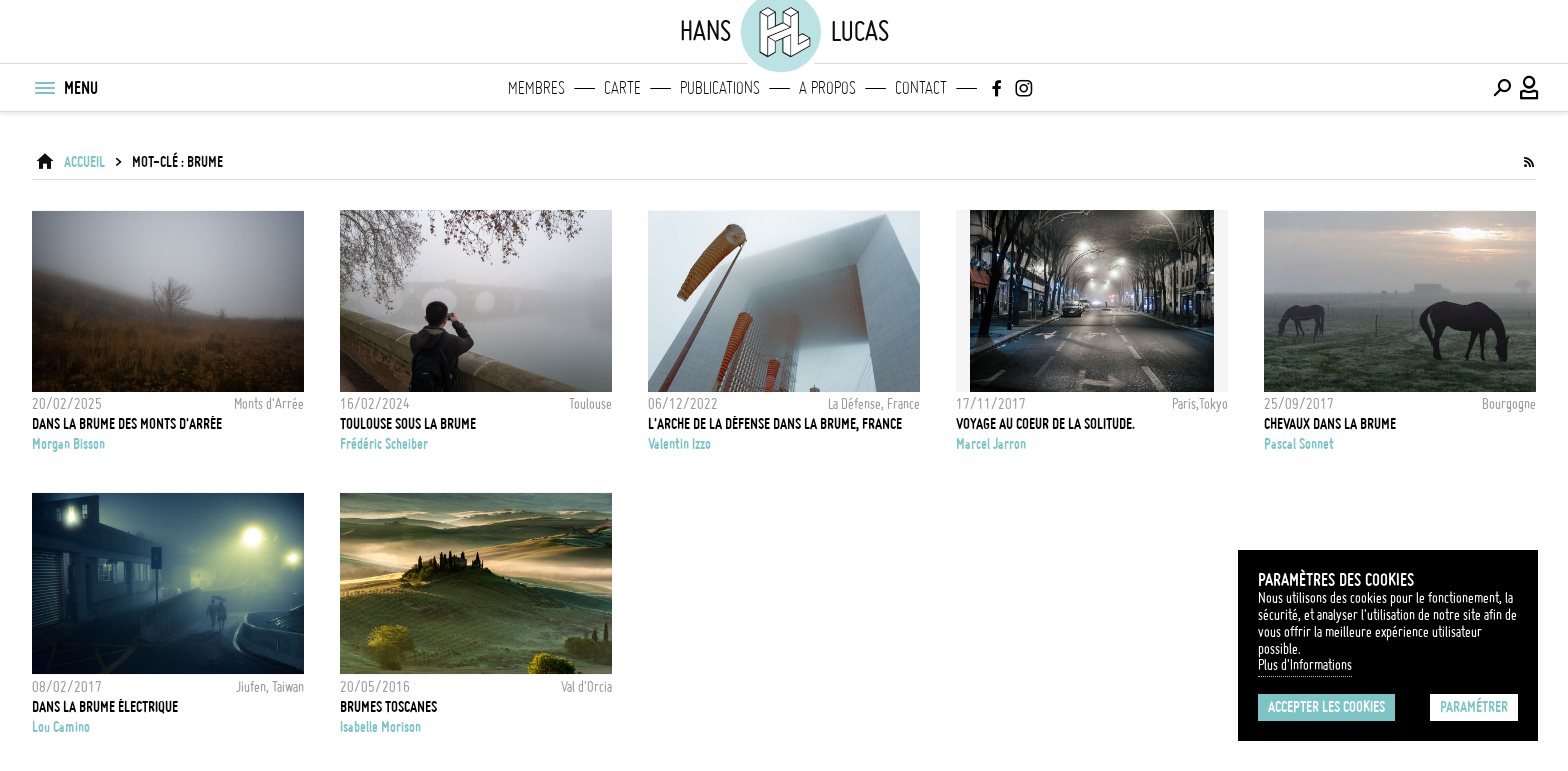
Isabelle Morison (380, 727)
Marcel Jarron (991, 444)
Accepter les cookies (1326, 707)
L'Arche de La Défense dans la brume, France (775, 424)
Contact (921, 88)
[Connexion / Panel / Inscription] (1530, 88)
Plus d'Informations (1305, 665)
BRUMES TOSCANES (388, 707)
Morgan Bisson (68, 444)
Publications (720, 88)
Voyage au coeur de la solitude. (1045, 424)
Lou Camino (61, 727)
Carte (622, 88)
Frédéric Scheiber (384, 444)
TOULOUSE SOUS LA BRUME (408, 424)
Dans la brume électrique (105, 707)
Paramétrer (1474, 707)
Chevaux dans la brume (1330, 424)
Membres (536, 88)
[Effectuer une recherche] (1502, 88)
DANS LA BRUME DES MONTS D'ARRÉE (127, 424)
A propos (827, 88)
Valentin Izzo (679, 444)
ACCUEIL (84, 162)
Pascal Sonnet (1299, 444)
